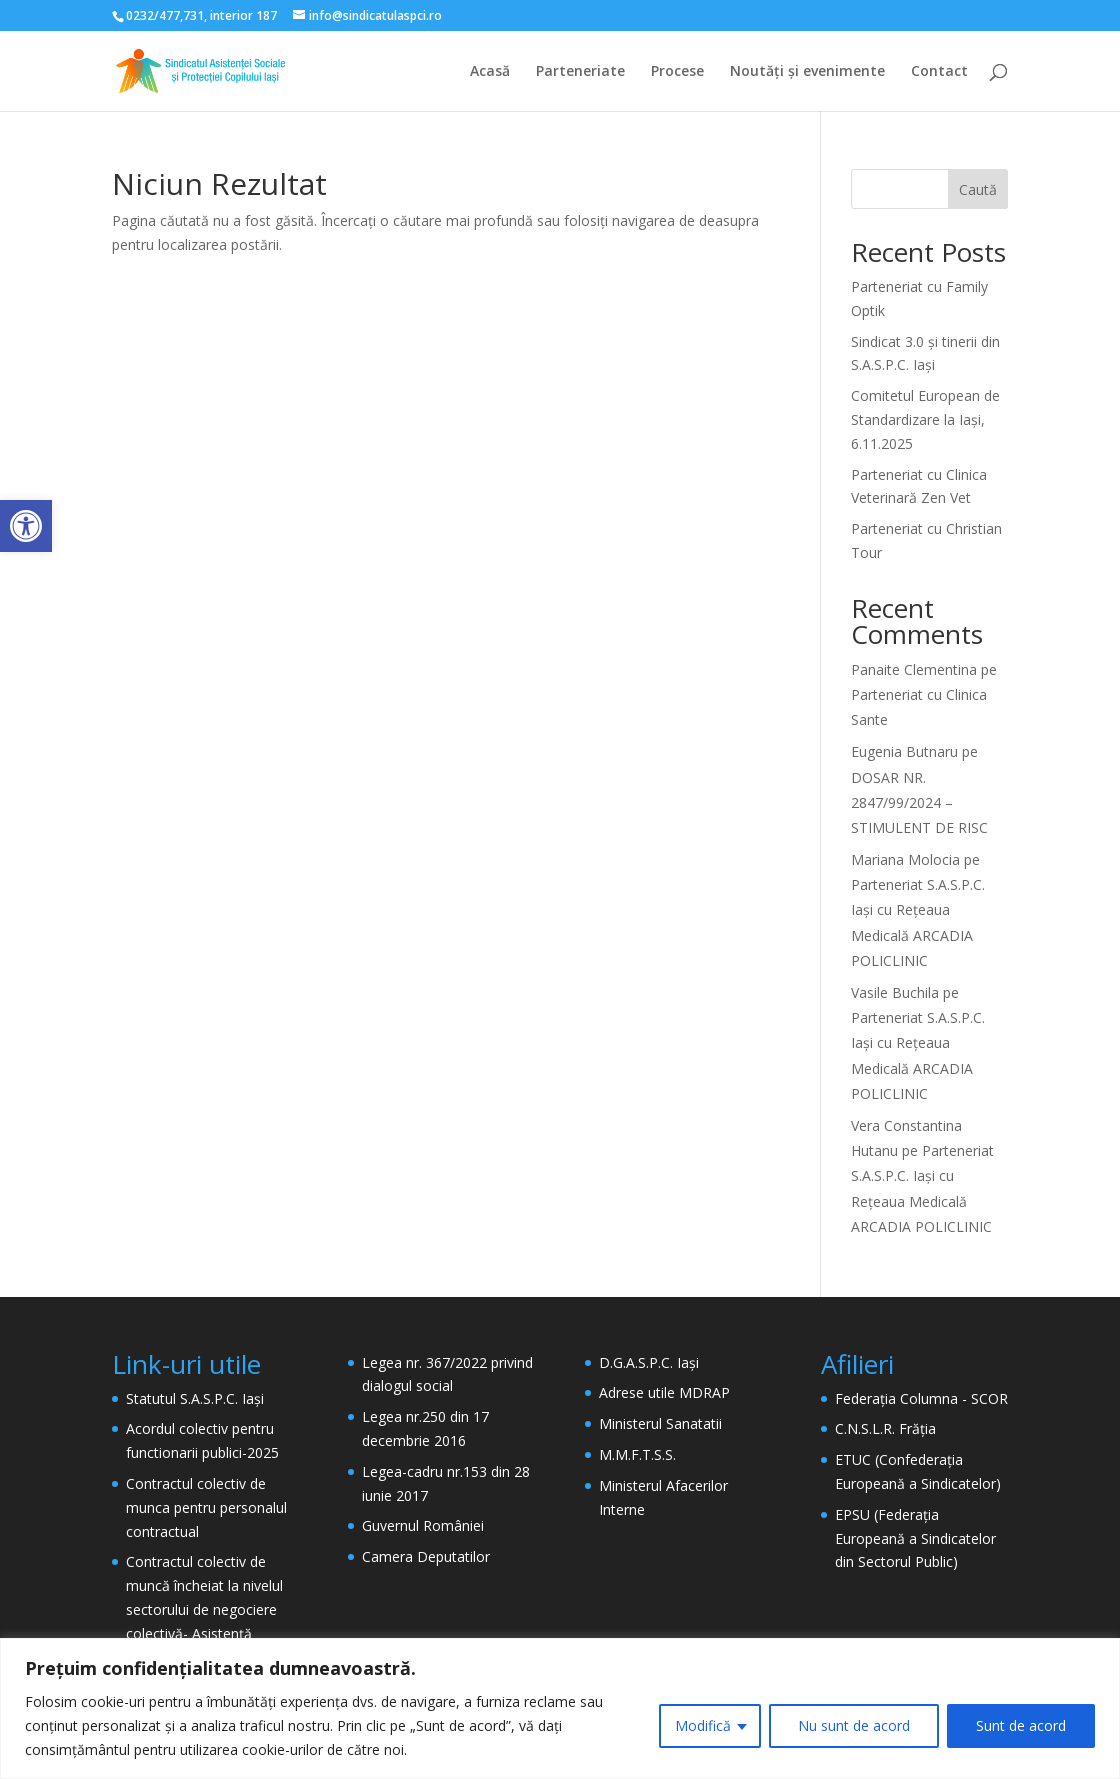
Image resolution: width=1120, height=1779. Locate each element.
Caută (978, 189)
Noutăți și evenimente (807, 72)
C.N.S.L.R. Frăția (885, 1428)
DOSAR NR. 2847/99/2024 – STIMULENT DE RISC (919, 802)
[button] (26, 526)
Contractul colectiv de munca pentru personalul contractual (206, 1507)
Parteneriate (580, 72)
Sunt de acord (1021, 1725)
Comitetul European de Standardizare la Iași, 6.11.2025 (925, 419)
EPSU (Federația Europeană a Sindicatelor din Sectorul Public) (915, 1538)
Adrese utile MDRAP (664, 1392)
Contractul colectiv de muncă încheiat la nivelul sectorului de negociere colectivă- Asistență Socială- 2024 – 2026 (204, 1609)
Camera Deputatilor (426, 1556)
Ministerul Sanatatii (660, 1423)
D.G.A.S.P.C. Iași (649, 1362)
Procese (677, 72)
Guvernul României (423, 1525)
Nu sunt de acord (854, 1725)
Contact (939, 72)
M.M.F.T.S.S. (637, 1454)
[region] (560, 1708)
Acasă (490, 72)
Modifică (703, 1725)
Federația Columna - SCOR (921, 1398)
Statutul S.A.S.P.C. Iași (195, 1398)
